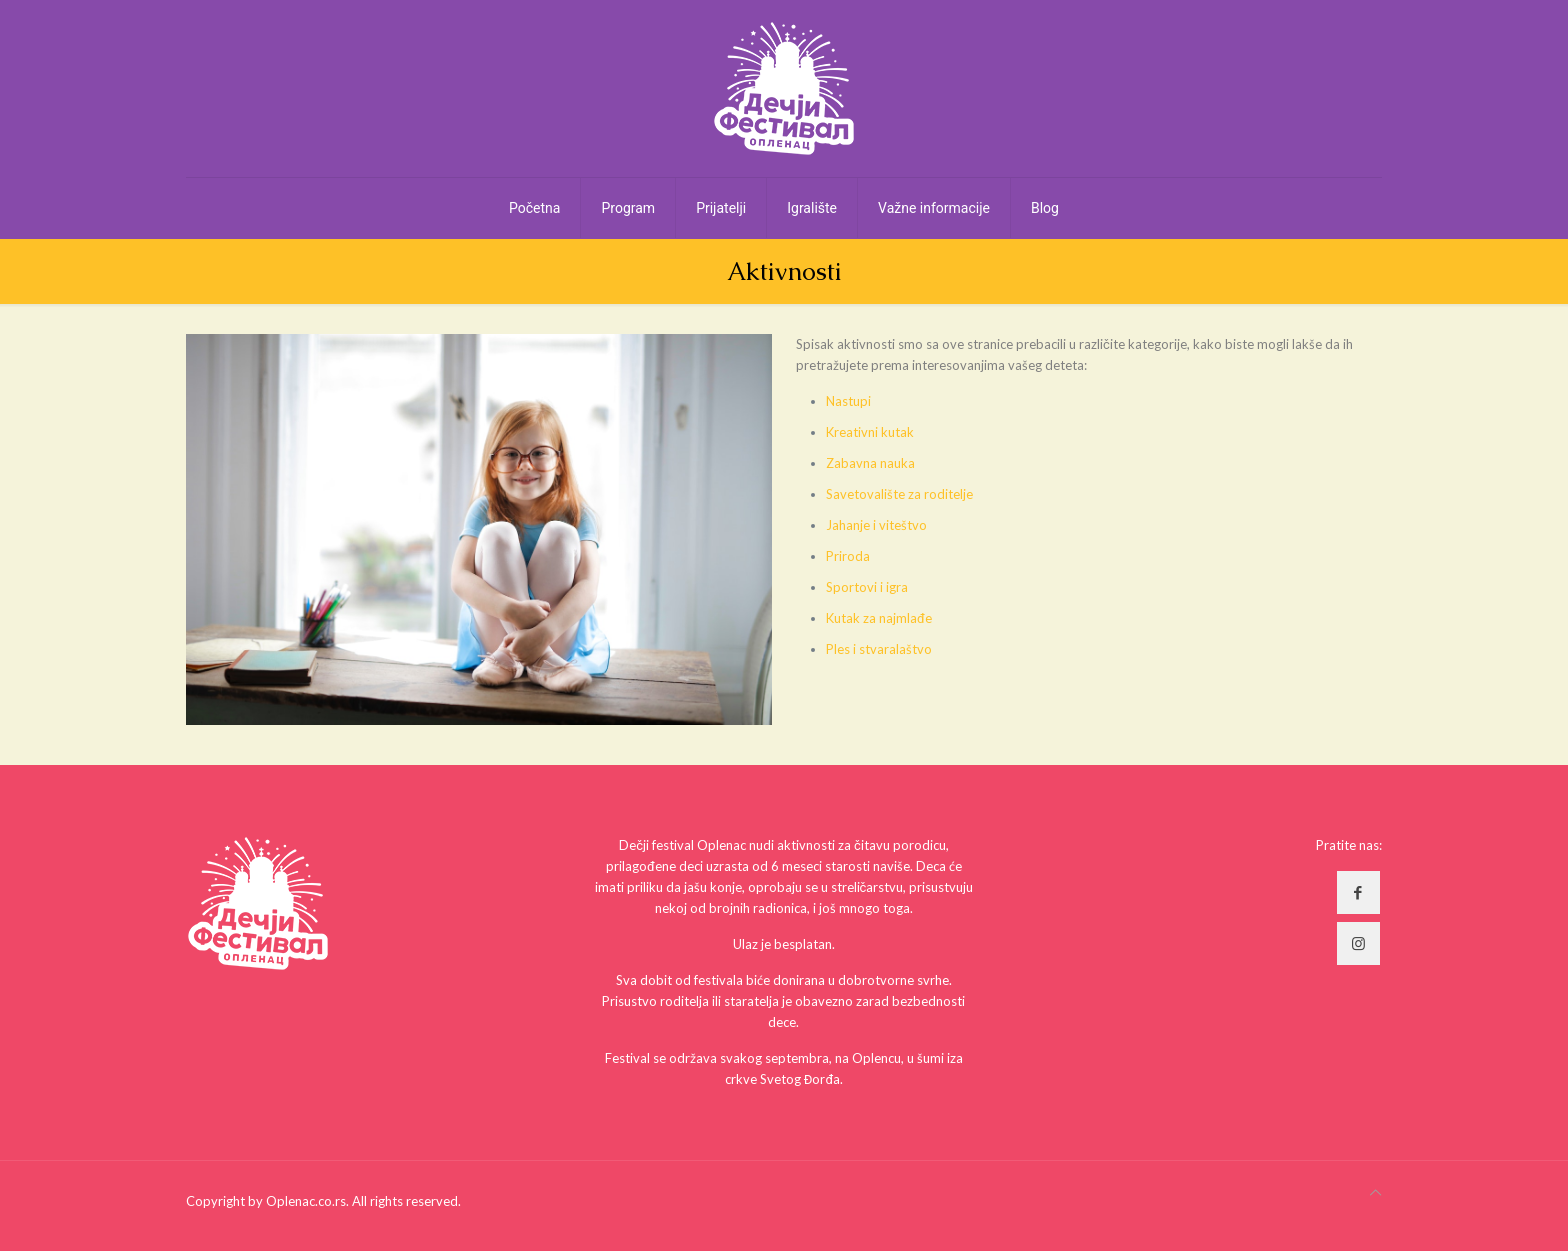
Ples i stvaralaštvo (879, 649)
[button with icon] (1358, 892)
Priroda (848, 556)
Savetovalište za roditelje (899, 494)
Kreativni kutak (870, 432)
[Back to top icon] (1375, 1192)
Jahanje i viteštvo (876, 525)
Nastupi (848, 401)
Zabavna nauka (870, 463)
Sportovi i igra (867, 587)
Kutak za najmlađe (879, 618)
